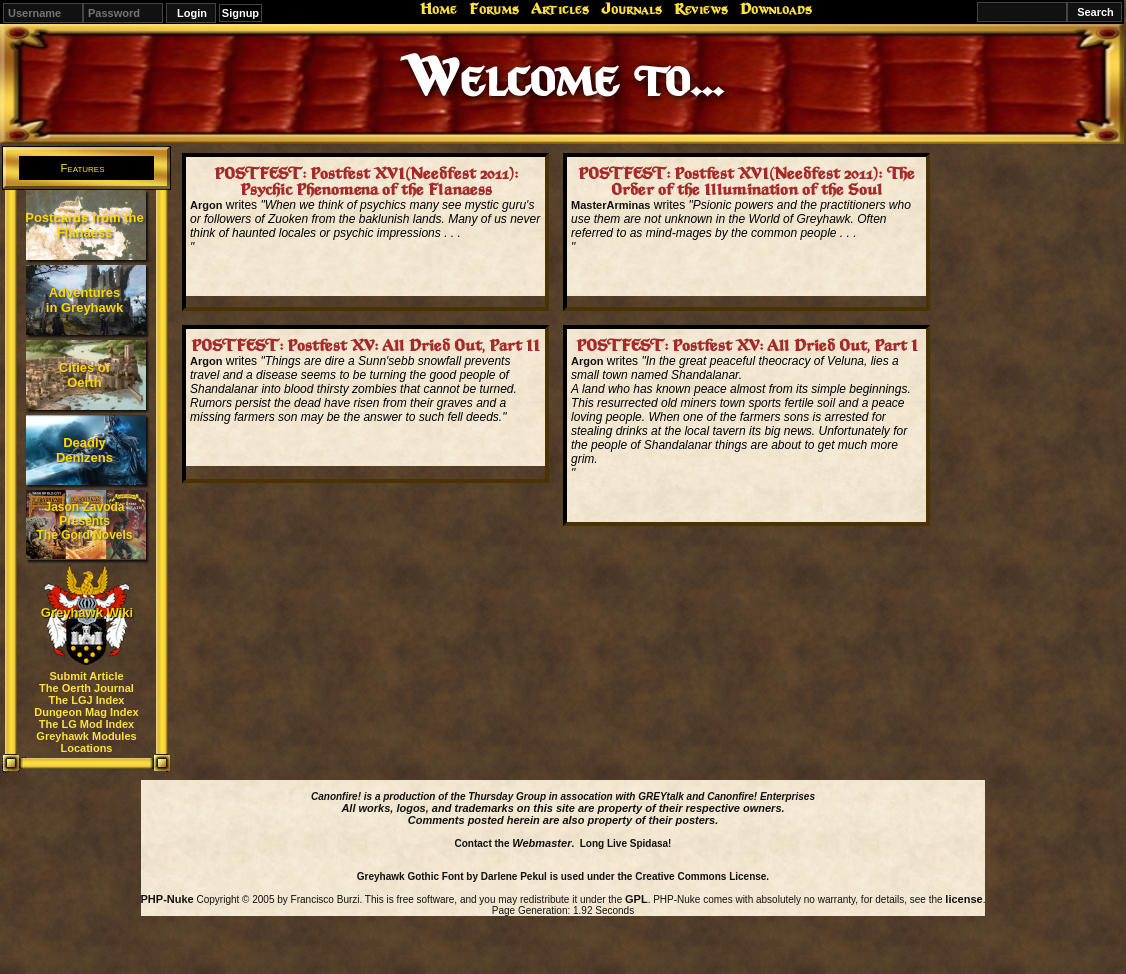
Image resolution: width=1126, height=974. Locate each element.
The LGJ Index (87, 700)
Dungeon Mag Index (86, 712)
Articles (560, 9)
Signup (240, 13)
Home (438, 9)
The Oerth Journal (86, 688)
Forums (494, 9)
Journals (631, 9)
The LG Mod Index (86, 724)
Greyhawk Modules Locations (86, 742)
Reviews (701, 9)
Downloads (776, 9)
